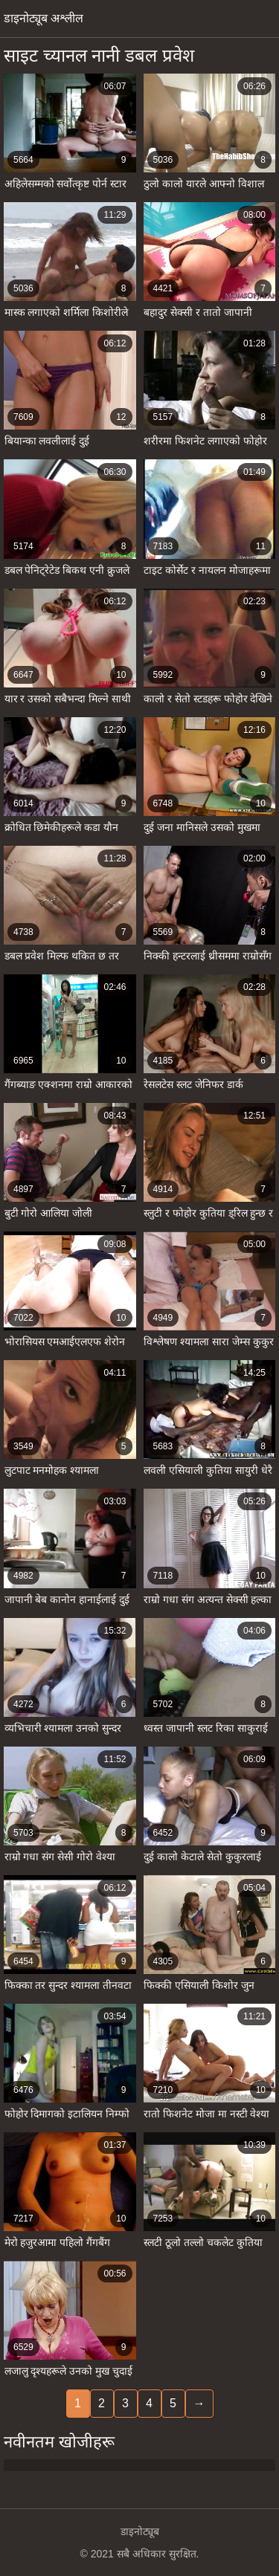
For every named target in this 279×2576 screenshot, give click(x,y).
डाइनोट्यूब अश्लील (43, 18)
